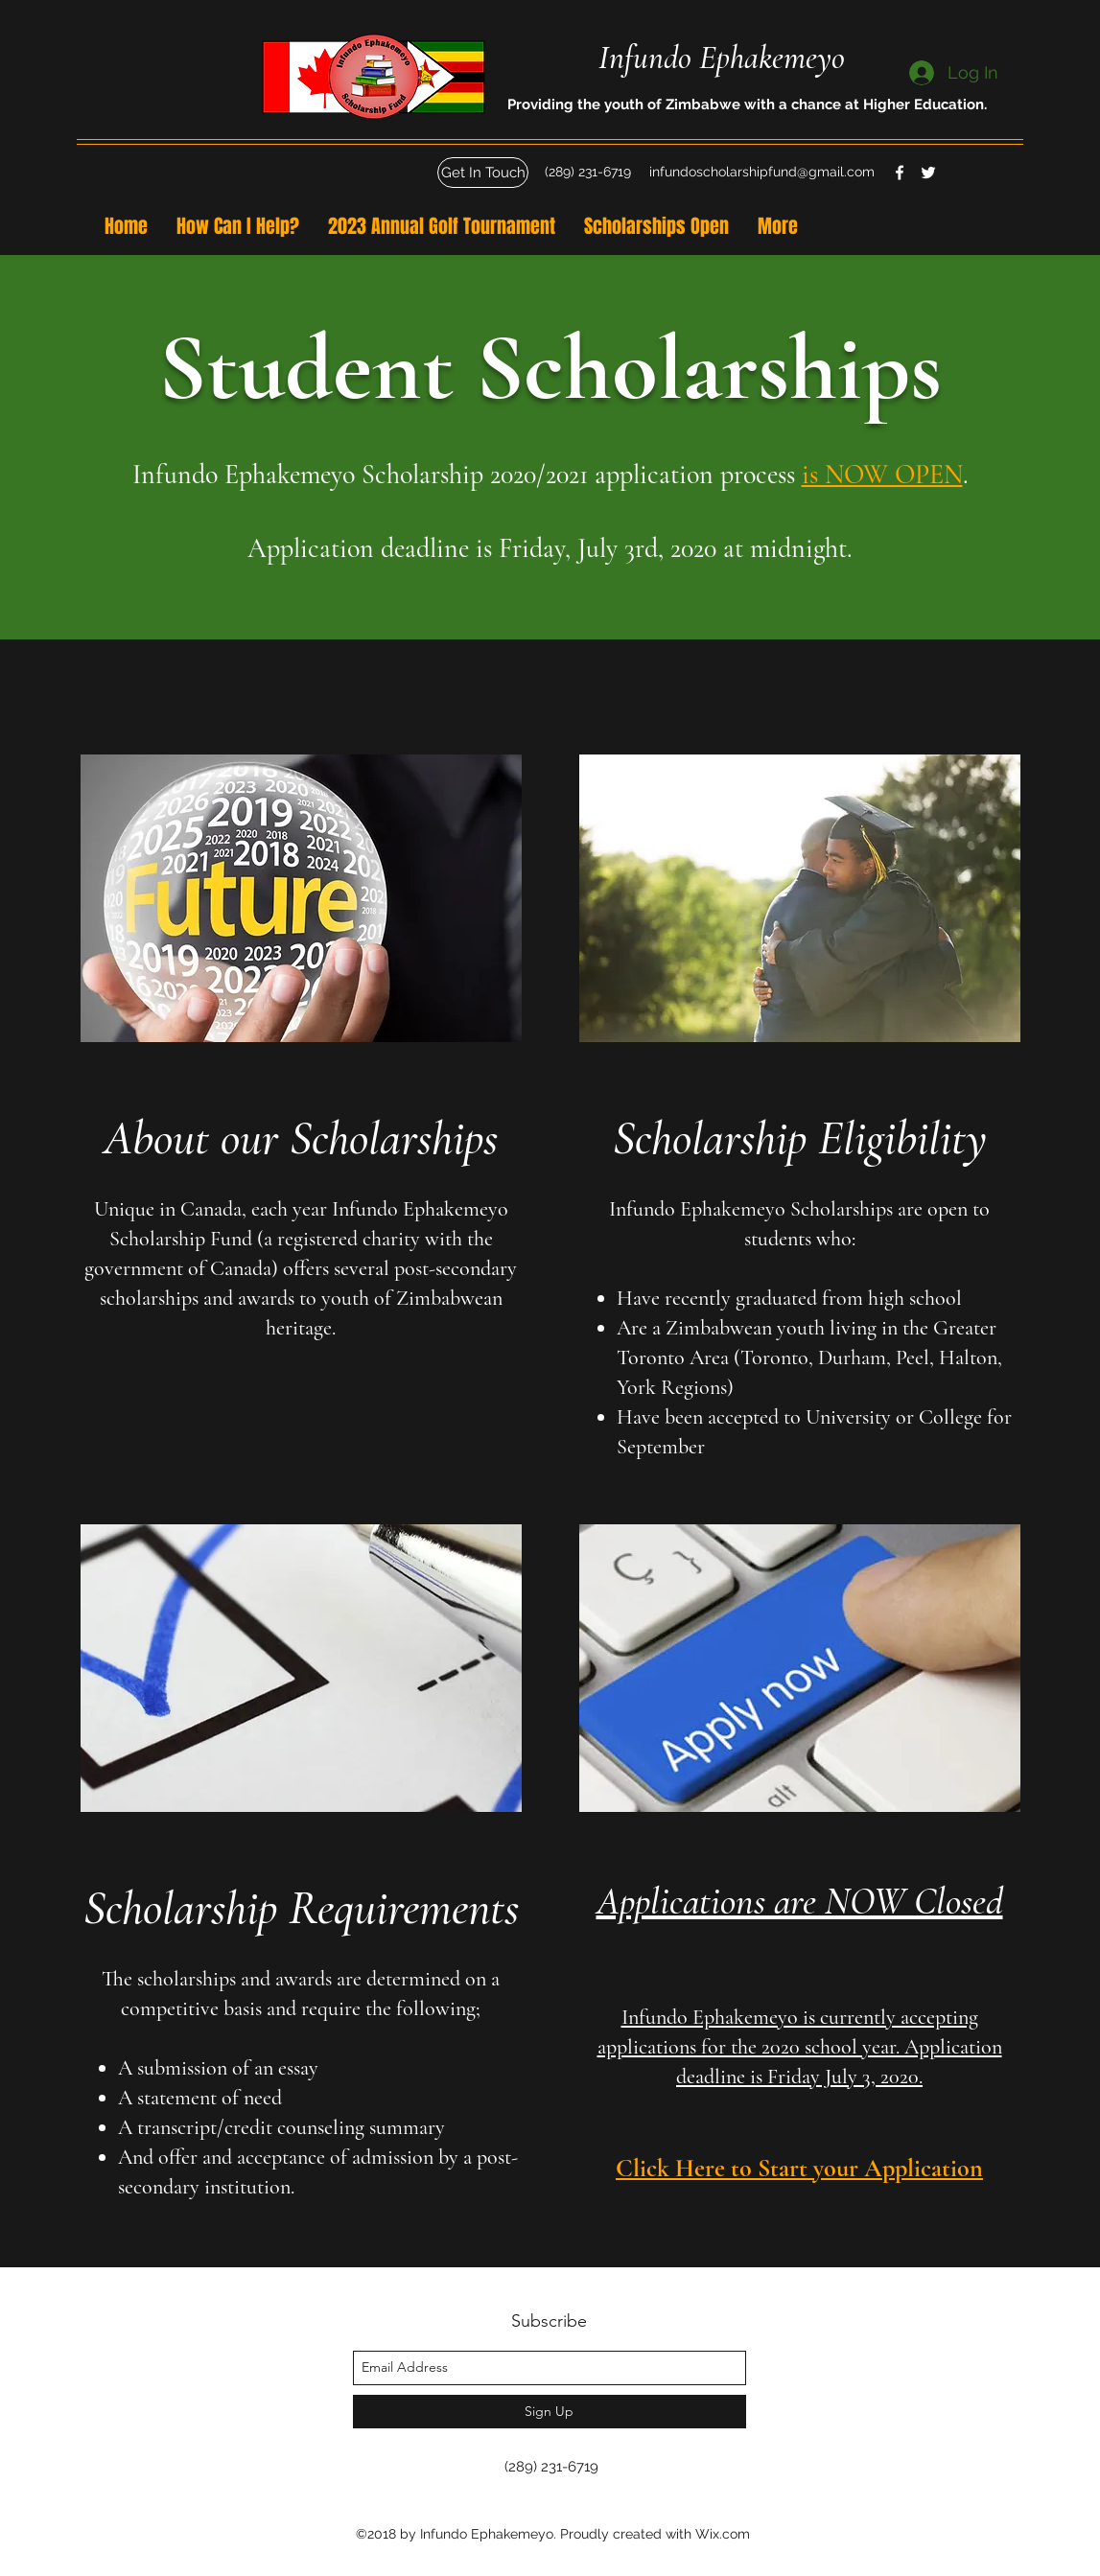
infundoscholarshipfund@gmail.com (762, 171)
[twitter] (928, 172)
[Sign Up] (549, 2411)
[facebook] (899, 172)
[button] (482, 172)
